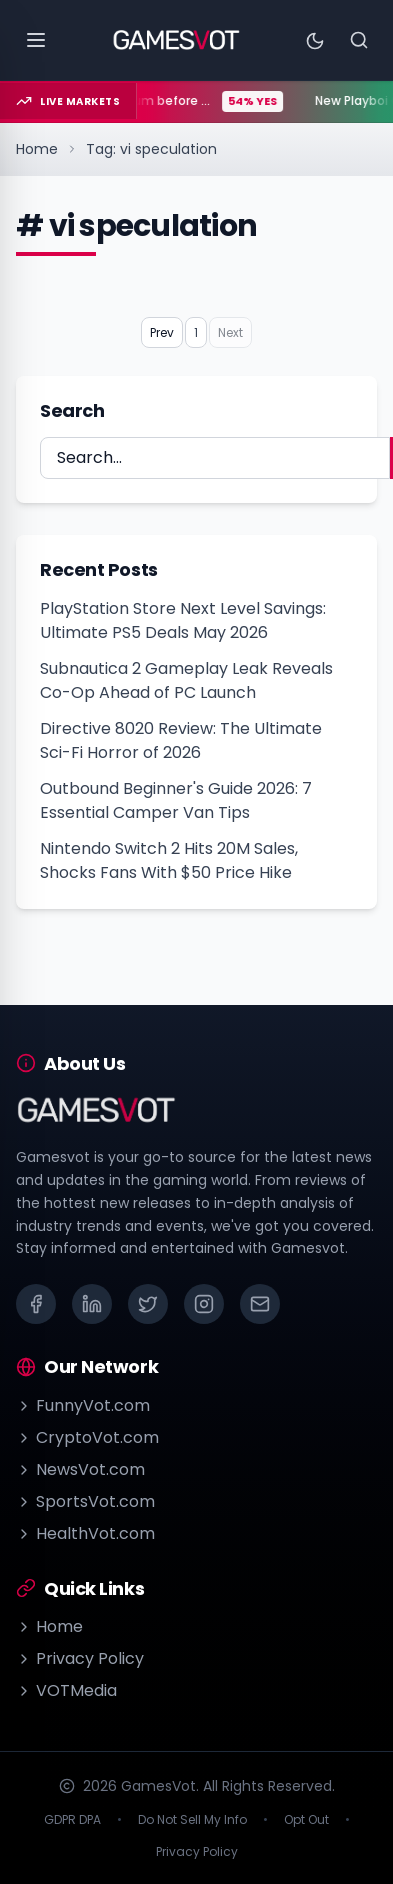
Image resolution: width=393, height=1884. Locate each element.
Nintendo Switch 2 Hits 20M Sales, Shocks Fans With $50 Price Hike (169, 860)
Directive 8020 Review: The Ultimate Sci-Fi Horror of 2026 (181, 740)
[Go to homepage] (176, 40)
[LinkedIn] (92, 1304)
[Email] (260, 1304)
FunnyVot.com (83, 1405)
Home (37, 149)
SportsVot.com (85, 1501)
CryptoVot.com (87, 1437)
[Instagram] (204, 1304)
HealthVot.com (85, 1533)
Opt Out (306, 1820)
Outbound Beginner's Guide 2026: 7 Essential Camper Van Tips (176, 800)
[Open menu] (36, 40)
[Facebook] (36, 1304)
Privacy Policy (80, 1658)
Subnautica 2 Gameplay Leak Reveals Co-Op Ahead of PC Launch (186, 680)
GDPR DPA (72, 1820)
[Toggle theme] (315, 40)
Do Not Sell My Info (192, 1820)
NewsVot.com (80, 1469)
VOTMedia (66, 1690)
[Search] (359, 40)
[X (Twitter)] (148, 1304)
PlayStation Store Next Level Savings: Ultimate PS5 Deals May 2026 (183, 620)
